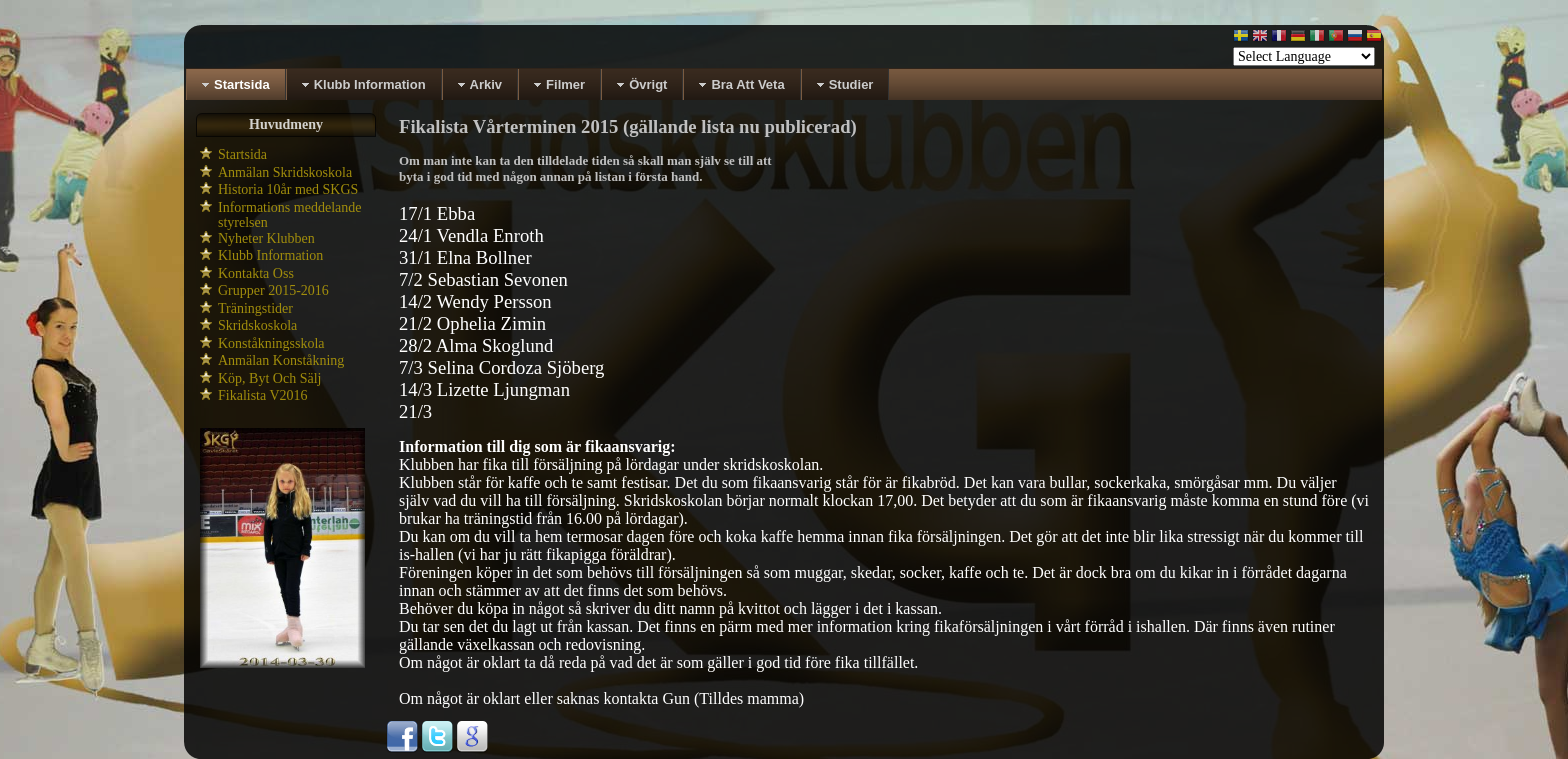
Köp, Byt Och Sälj (269, 378)
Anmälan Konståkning (281, 360)
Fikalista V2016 (263, 395)
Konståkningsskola (271, 343)
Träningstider (255, 308)
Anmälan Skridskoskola (285, 172)
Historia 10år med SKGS (288, 189)
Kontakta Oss (256, 273)
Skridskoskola (257, 325)
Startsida (242, 154)
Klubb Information (270, 255)
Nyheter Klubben (266, 238)
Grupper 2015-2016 (273, 290)
